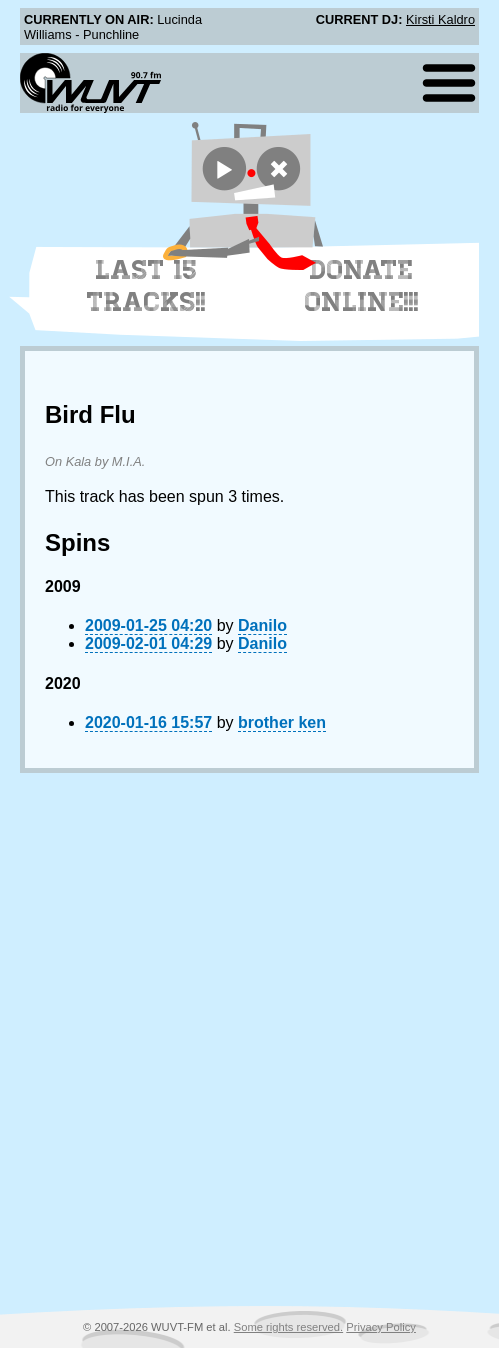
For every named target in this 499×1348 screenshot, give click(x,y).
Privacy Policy (381, 1327)
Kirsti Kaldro (440, 19)
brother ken (282, 722)
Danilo (262, 625)
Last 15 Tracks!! (146, 286)
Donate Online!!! (362, 286)
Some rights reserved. (288, 1327)
